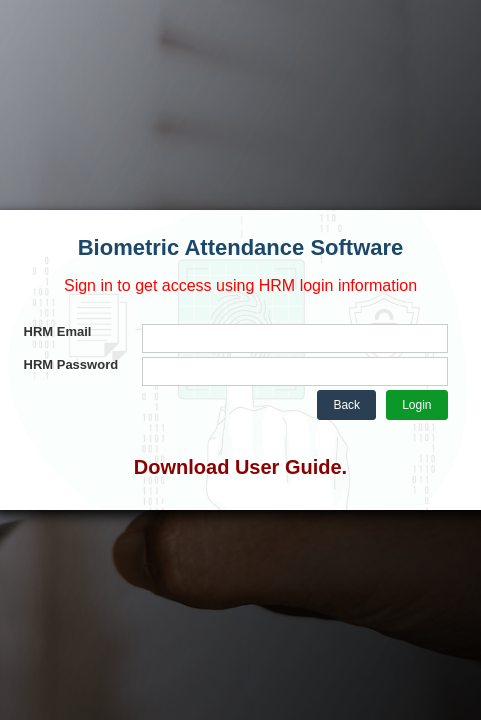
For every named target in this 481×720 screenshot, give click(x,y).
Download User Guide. (240, 467)
